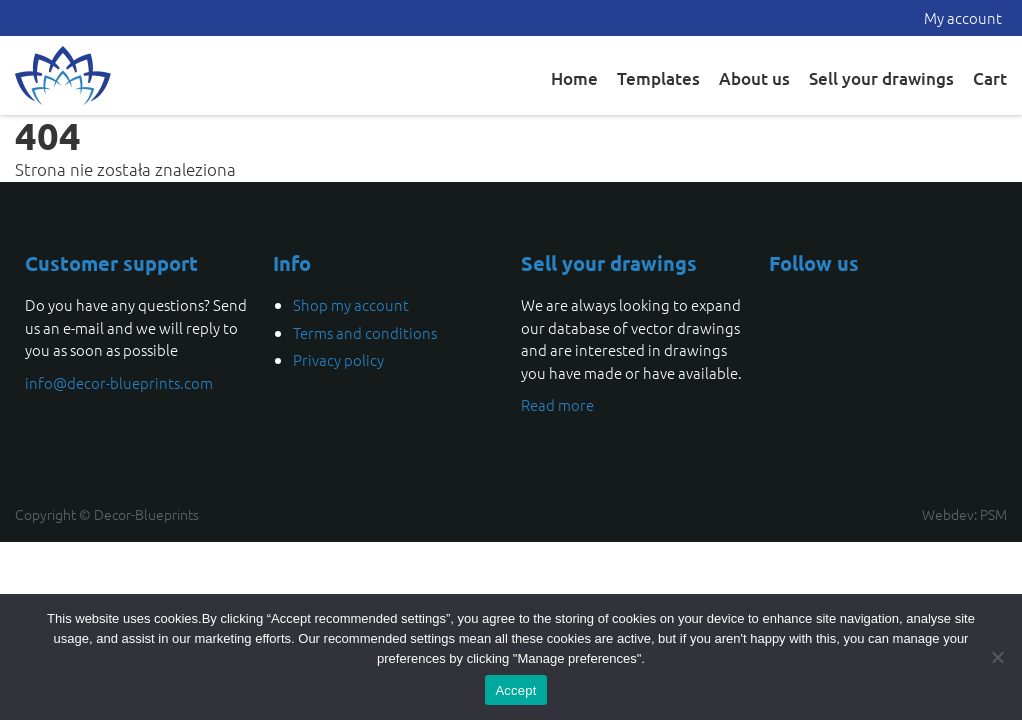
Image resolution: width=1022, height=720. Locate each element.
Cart (990, 78)
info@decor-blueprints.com (119, 382)
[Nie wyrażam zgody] (997, 657)
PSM (993, 514)
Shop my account (351, 304)
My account (963, 17)
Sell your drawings (881, 78)
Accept (515, 690)
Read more (557, 404)
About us (754, 78)
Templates (658, 78)
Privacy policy (338, 359)
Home (574, 78)
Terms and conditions (365, 332)
